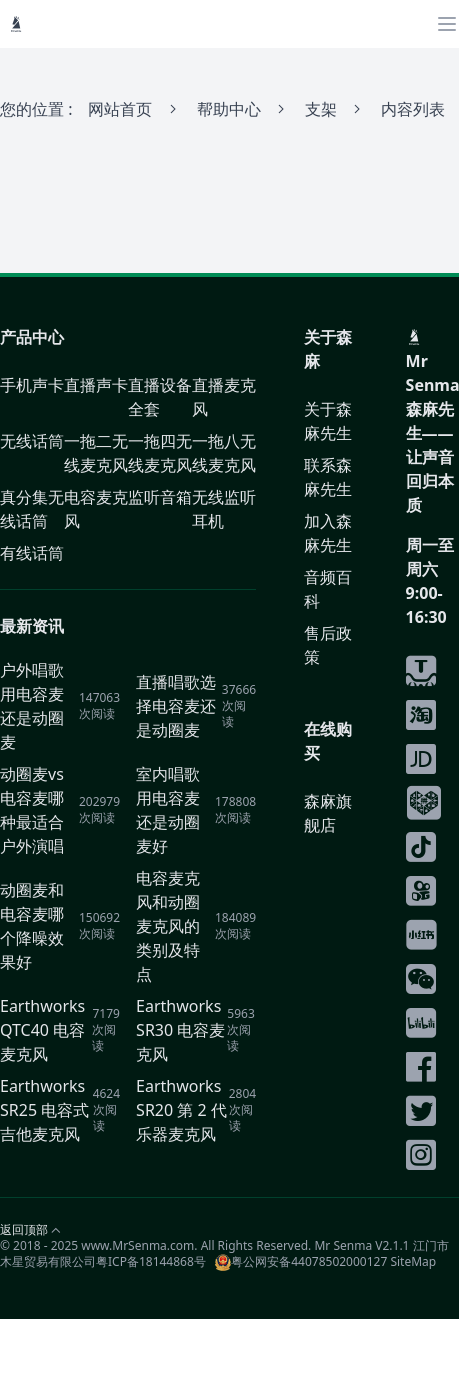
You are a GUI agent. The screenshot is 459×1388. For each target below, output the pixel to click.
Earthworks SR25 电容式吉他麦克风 (44, 1110)
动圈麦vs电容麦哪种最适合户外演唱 (32, 810)
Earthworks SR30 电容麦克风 (180, 1030)
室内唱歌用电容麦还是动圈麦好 (168, 810)
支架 (321, 109)
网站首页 (120, 109)
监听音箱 (160, 497)
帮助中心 (229, 109)
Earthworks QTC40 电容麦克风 (42, 1030)
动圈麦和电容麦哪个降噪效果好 (32, 926)
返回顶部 (24, 1230)
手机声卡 (32, 385)
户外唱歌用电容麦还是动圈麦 (32, 706)
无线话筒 (32, 441)
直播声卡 (96, 385)
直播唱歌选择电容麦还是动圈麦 (176, 706)
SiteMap (413, 1261)
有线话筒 (32, 553)
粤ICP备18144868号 (151, 1261)
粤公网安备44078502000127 (301, 1261)
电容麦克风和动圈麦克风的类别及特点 (168, 926)
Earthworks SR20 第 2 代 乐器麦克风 (181, 1110)
